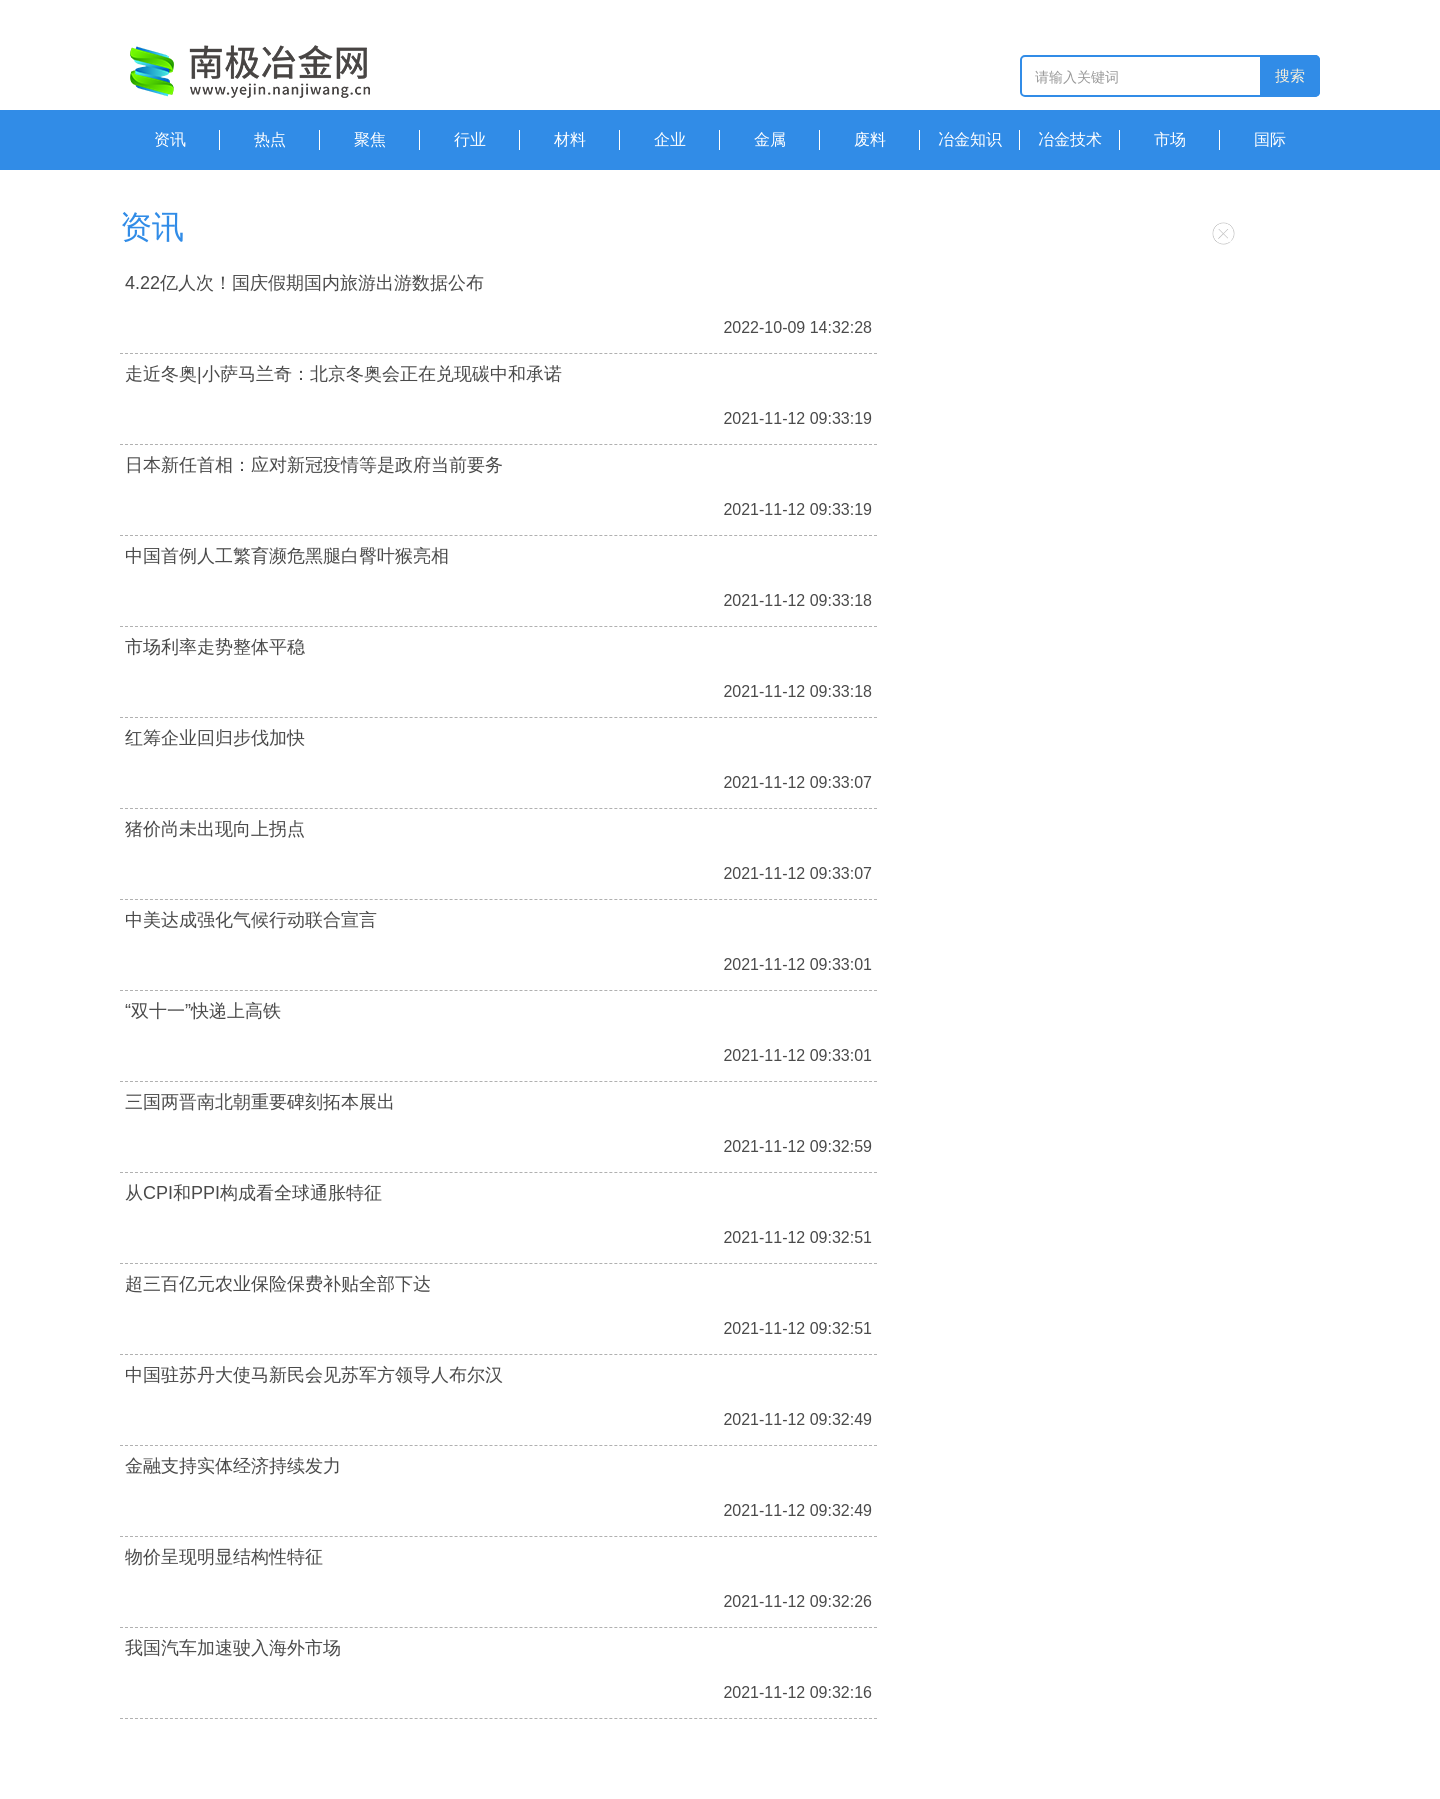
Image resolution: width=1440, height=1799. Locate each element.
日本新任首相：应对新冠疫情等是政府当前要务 (314, 465)
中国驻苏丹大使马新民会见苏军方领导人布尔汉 (314, 1375)
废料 (870, 139)
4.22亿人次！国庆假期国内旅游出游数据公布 (304, 283)
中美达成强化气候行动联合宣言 (251, 920)
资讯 (170, 139)
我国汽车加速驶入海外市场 (233, 1648)
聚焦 (370, 139)
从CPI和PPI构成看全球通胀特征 (253, 1193)
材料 (570, 139)
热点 (270, 139)
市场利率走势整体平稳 (215, 647)
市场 (1170, 139)
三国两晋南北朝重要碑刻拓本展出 (260, 1102)
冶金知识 (970, 139)
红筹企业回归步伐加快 (215, 738)
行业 (470, 139)
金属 (770, 139)
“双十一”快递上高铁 (203, 1011)
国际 (1270, 139)
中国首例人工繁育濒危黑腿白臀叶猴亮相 (287, 556)
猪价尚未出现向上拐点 (215, 829)
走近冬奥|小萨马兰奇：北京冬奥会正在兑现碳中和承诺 (343, 374)
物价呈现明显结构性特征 (224, 1557)
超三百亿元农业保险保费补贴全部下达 (278, 1284)
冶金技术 (1070, 139)
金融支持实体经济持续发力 (233, 1466)
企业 (670, 139)
